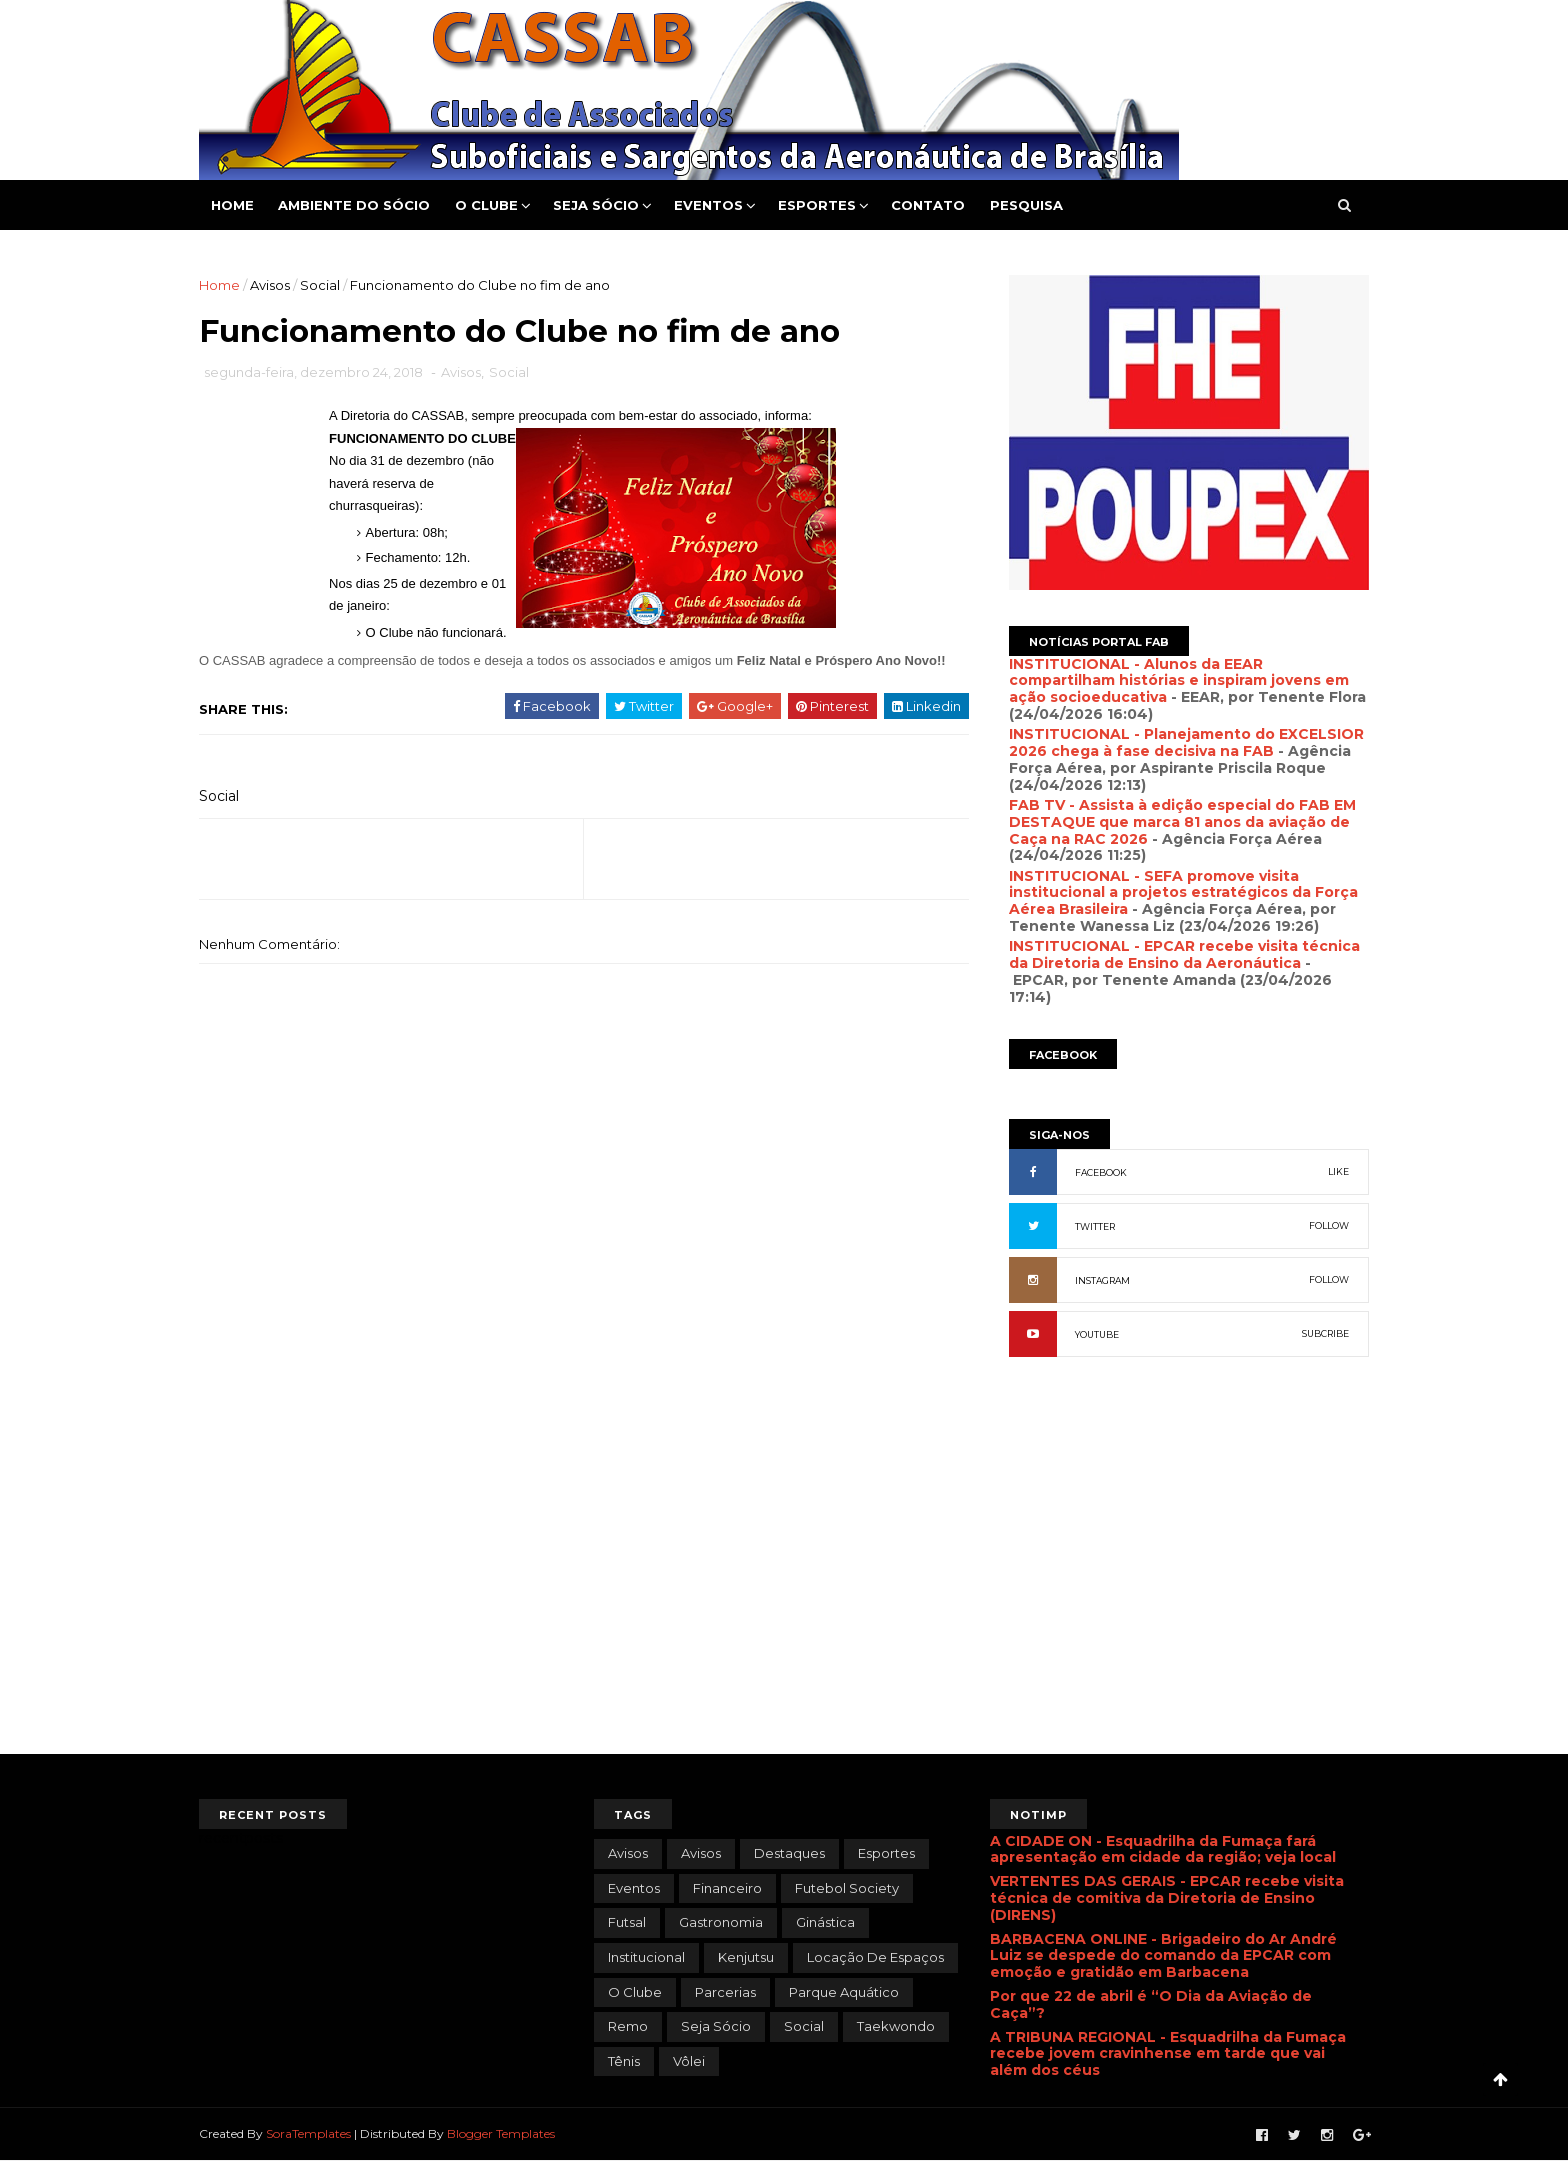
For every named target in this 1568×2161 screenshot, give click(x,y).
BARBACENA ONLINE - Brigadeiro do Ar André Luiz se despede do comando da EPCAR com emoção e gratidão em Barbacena (1163, 1956)
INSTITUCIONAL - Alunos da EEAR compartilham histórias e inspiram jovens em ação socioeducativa (1179, 681)
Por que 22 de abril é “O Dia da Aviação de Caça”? (1151, 2004)
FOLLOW (1329, 1225)
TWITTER (1095, 1226)
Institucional (646, 1957)
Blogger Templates (501, 2133)
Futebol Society (847, 1888)
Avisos (270, 285)
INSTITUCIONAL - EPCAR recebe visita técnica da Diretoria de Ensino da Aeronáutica (1184, 954)
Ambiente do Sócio (354, 205)
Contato (928, 205)
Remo (628, 2026)
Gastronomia (721, 1922)
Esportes (817, 205)
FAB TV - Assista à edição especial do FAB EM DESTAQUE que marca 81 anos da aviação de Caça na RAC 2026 (1182, 822)
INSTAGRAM (1102, 1280)
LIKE (1338, 1171)
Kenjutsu (746, 1957)
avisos (628, 1853)
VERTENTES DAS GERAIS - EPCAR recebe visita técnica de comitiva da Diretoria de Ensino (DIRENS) (1167, 1898)
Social (320, 285)
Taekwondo (896, 2026)
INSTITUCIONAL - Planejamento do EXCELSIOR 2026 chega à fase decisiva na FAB (1186, 742)
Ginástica (825, 1922)
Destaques (789, 1853)
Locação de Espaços (875, 1957)
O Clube (486, 205)
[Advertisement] (1189, 1589)
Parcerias (725, 1992)
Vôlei (689, 2061)
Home (232, 205)
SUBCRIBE (1325, 1333)
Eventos (708, 205)
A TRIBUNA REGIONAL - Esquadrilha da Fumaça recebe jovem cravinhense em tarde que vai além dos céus (1168, 2054)
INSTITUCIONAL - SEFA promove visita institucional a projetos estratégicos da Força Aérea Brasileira (1183, 893)
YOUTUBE (1097, 1334)
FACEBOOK (1101, 1172)
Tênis (624, 2061)
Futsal (627, 1922)
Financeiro (727, 1888)
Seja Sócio (596, 205)
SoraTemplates (308, 2133)
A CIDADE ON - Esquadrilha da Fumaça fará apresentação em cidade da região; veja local (1163, 1849)
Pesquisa (1026, 205)
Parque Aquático (844, 1992)
